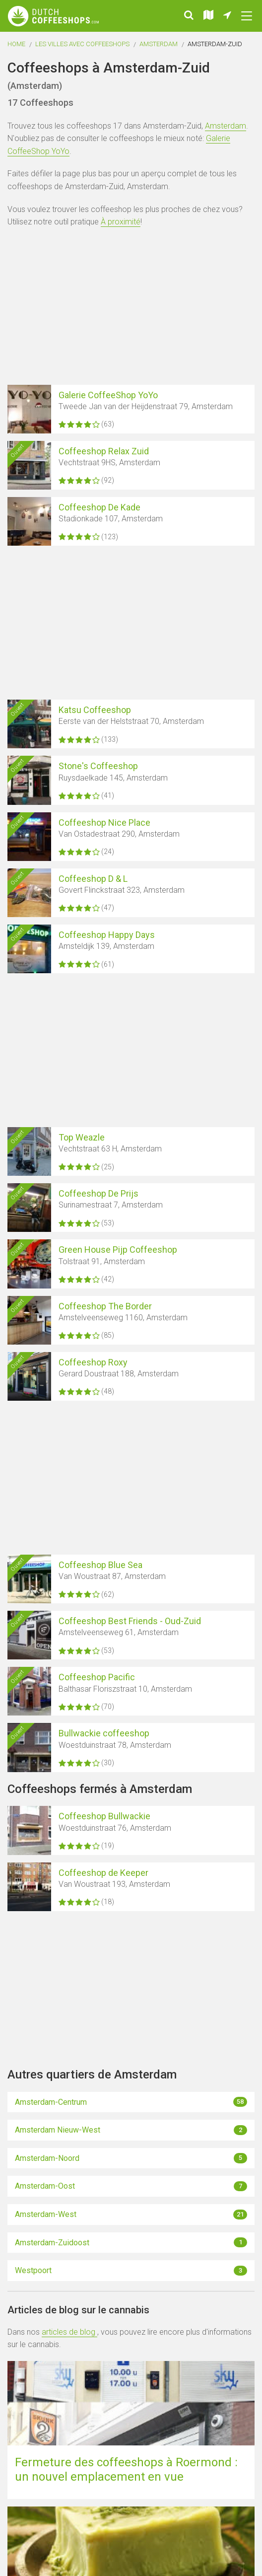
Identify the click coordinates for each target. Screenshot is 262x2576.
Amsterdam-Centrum (131, 2102)
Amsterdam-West (131, 2214)
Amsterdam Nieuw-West (131, 2130)
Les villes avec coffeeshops (82, 44)
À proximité (120, 221)
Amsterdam (158, 44)
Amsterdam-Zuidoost (131, 2242)
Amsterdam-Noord (131, 2158)
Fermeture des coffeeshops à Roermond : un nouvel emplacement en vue (126, 2469)
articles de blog (69, 2332)
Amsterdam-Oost (131, 2186)
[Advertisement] (131, 307)
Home (16, 44)
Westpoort (131, 2271)
